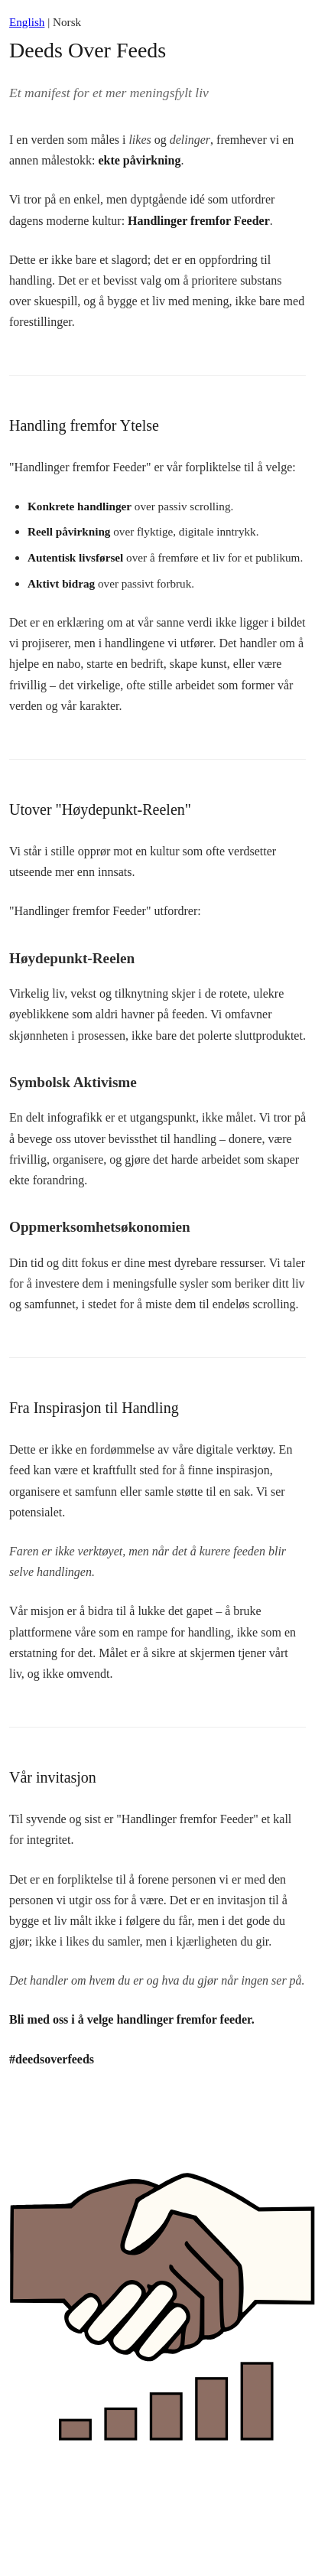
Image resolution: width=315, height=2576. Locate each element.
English (26, 21)
